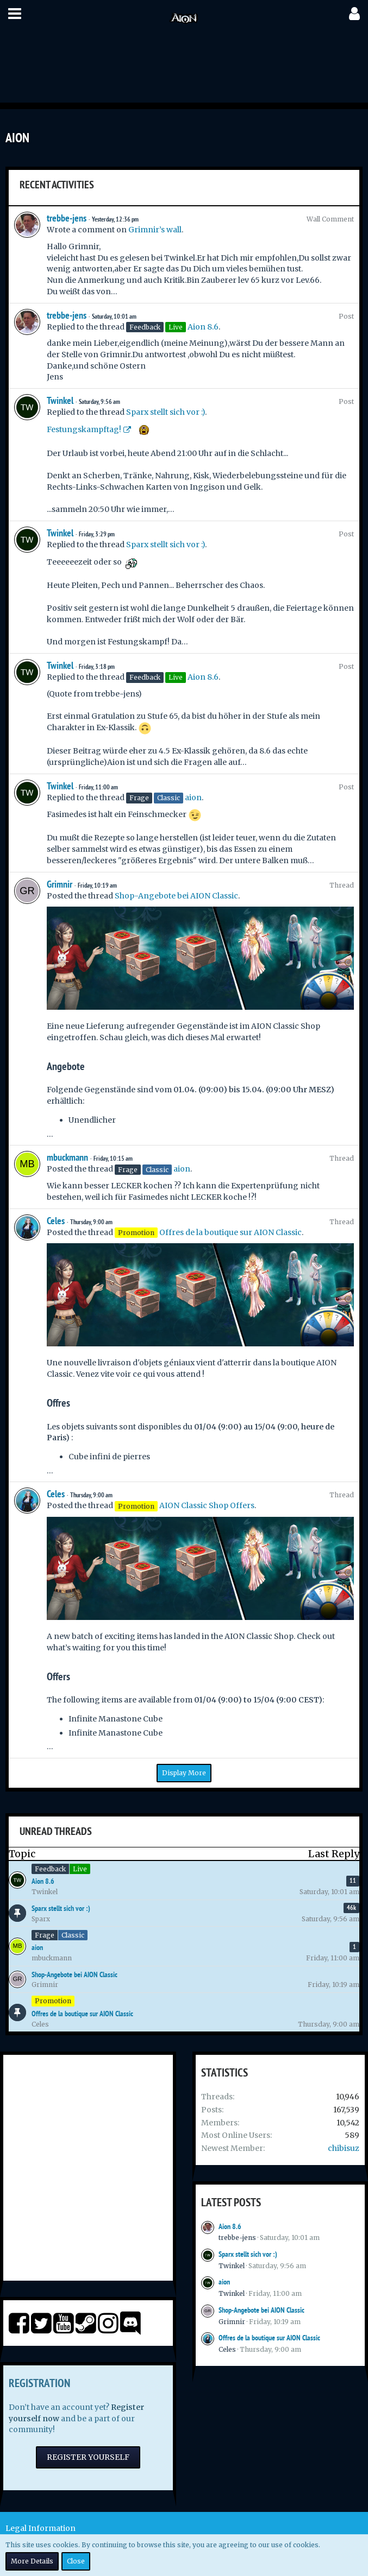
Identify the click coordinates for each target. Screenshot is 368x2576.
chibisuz (343, 2148)
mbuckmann (67, 1157)
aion (193, 797)
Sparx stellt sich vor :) (165, 412)
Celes (56, 1220)
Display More (184, 1773)
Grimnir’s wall (155, 230)
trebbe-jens (66, 218)
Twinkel (60, 400)
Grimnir (59, 884)
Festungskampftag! (84, 429)
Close (76, 2561)
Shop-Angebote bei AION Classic (176, 896)
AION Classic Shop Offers (206, 1505)
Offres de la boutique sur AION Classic (230, 1232)
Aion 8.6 (203, 327)
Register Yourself (88, 2457)
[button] (14, 13)
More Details (32, 2561)
